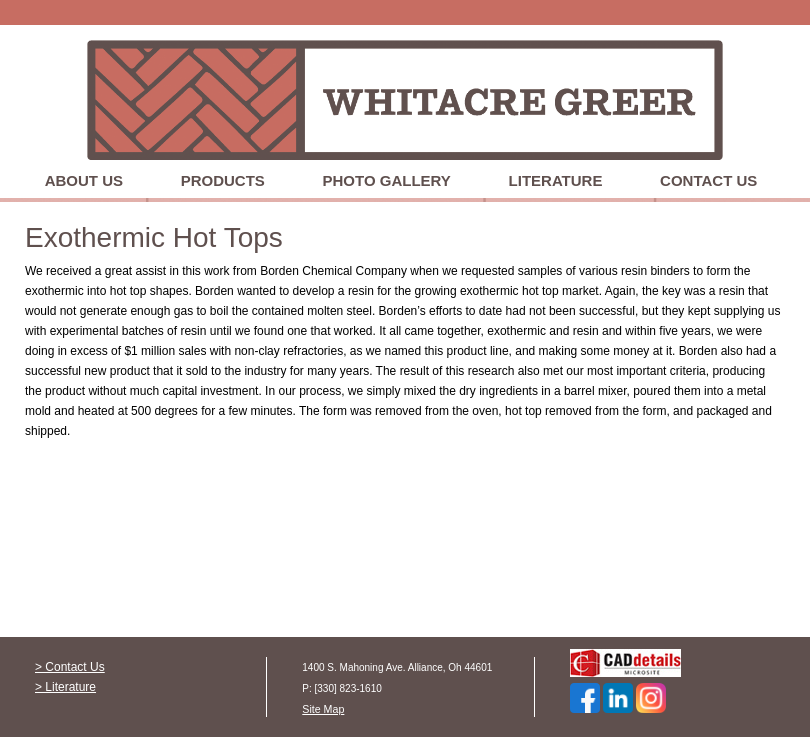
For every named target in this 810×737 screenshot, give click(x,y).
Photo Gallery (387, 180)
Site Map (323, 709)
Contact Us (708, 180)
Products (223, 180)
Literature (556, 180)
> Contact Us (70, 667)
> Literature (65, 687)
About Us (84, 180)
